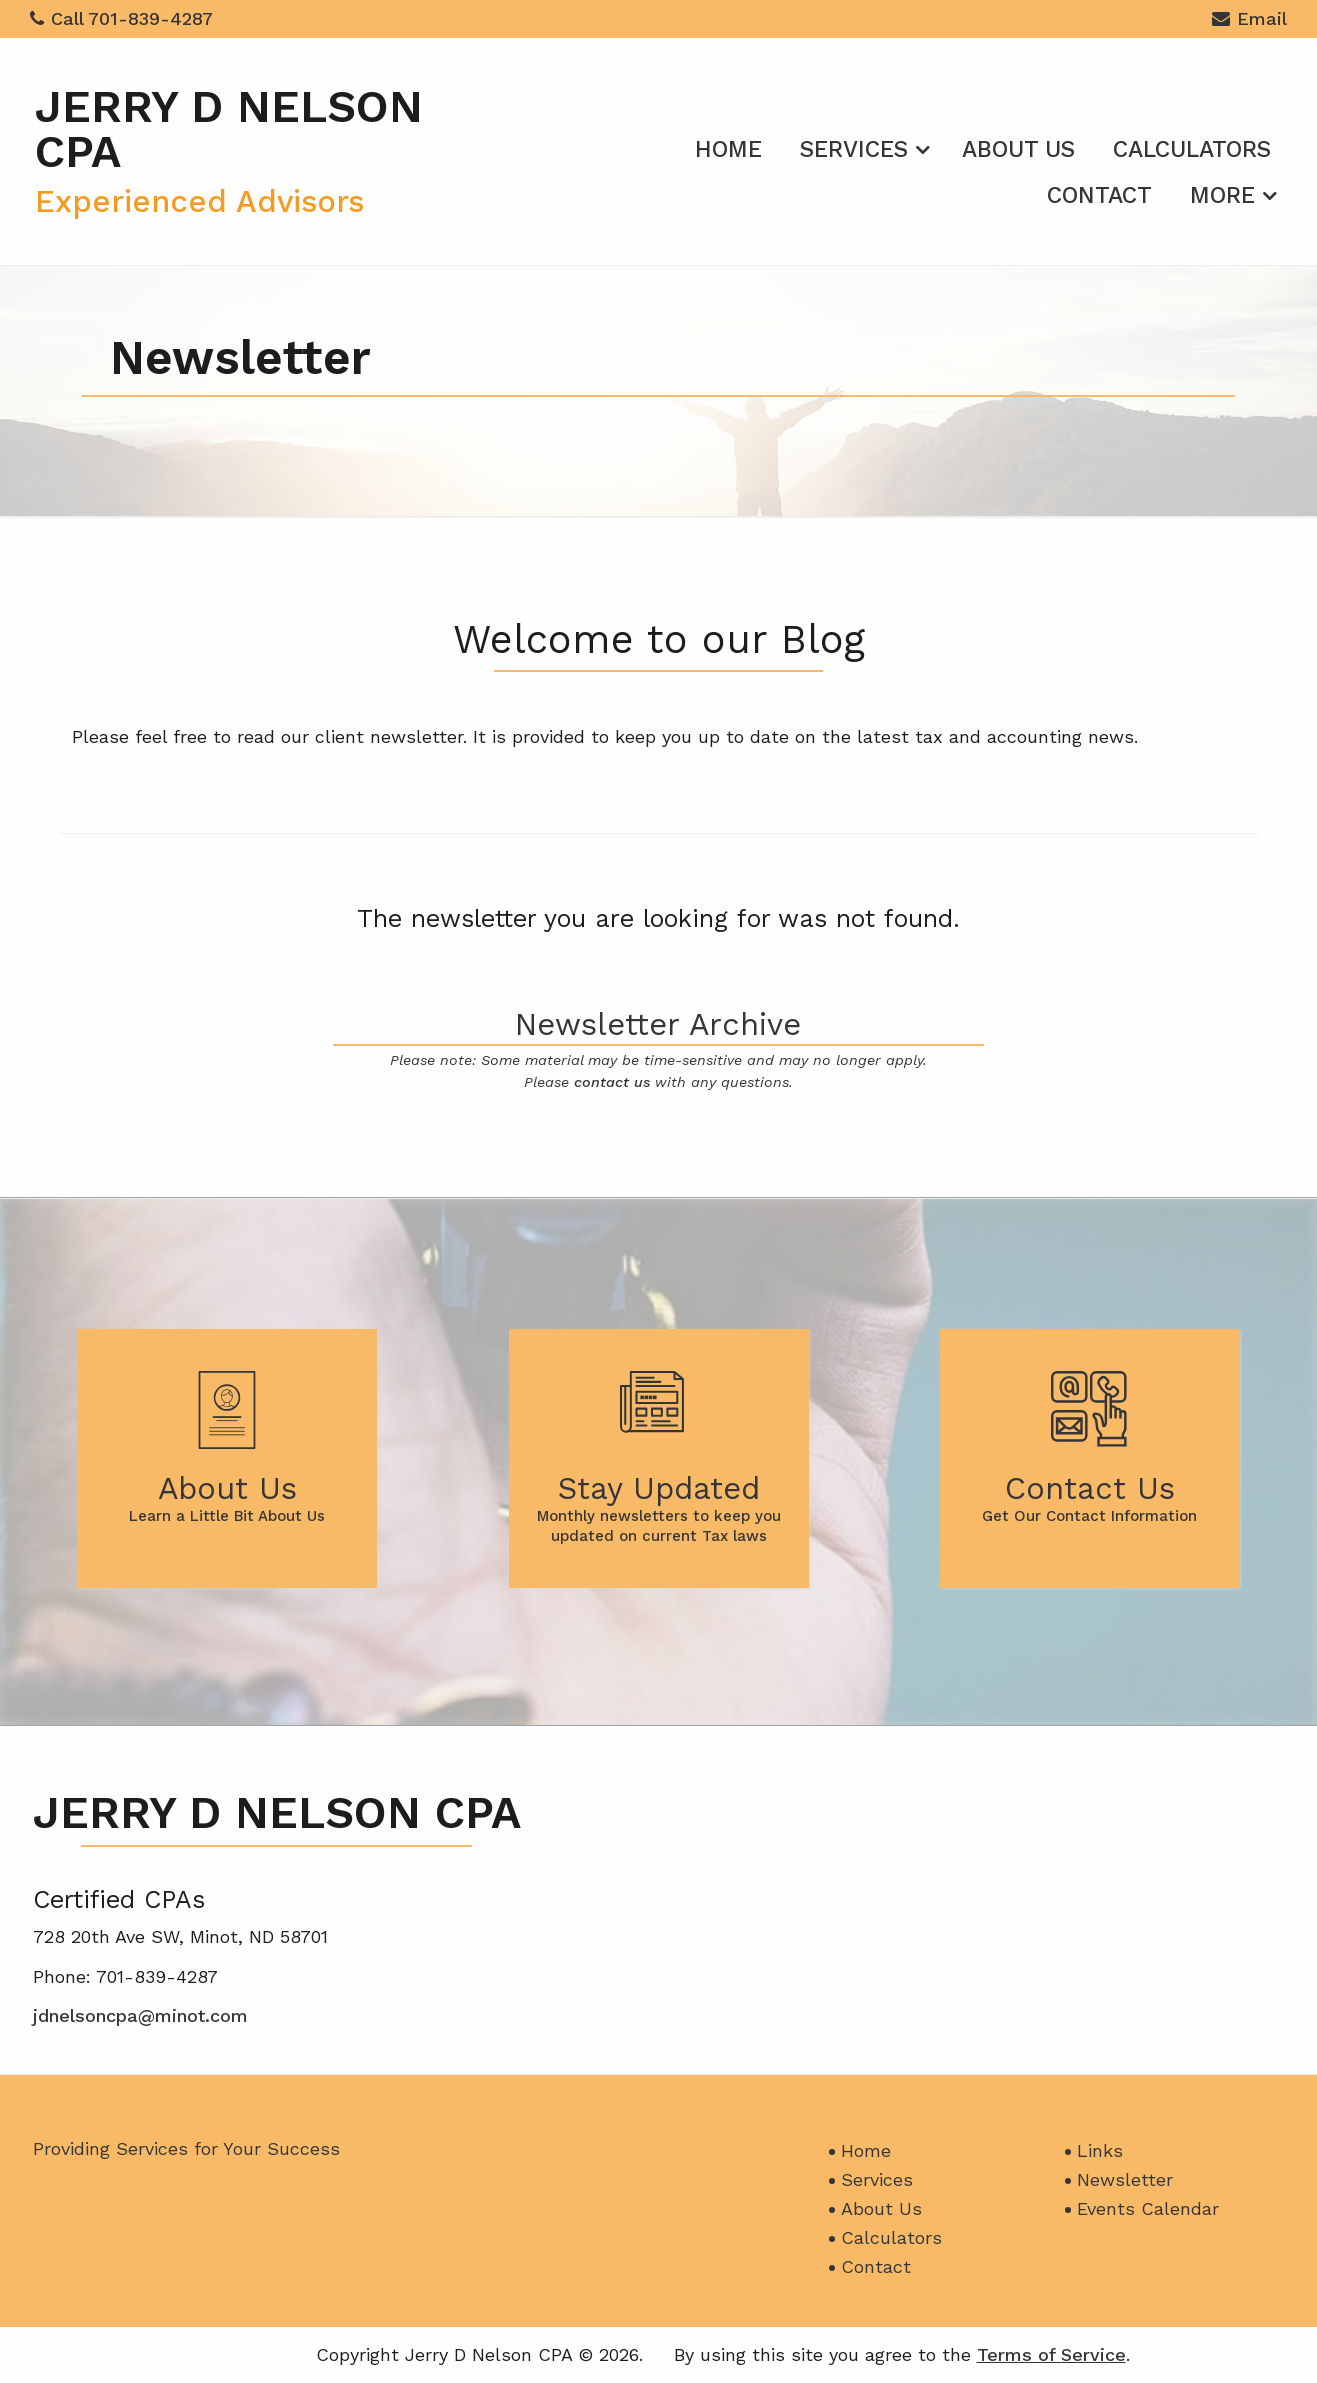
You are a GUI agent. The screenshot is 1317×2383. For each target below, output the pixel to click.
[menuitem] (728, 146)
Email (1249, 21)
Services (854, 149)
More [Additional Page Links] (1222, 195)
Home (728, 149)
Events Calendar (1148, 2208)
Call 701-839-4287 (121, 18)
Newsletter (1125, 2179)
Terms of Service (1051, 2354)
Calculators (1192, 149)
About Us (1018, 149)
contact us (612, 1082)
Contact (1099, 195)
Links (1100, 2150)
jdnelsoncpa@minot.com (140, 2015)
